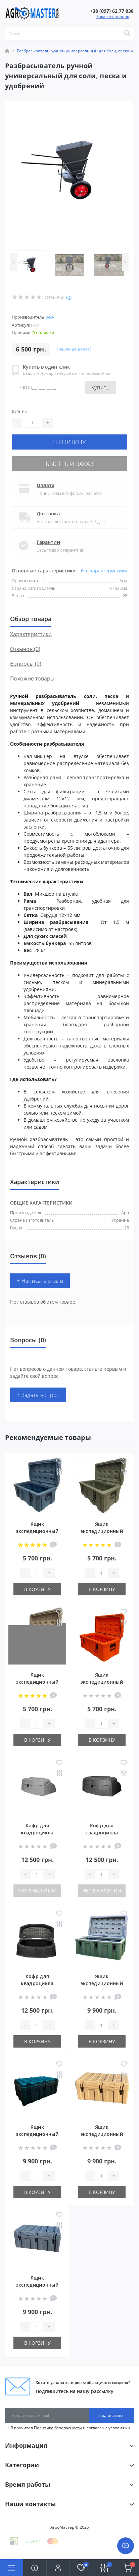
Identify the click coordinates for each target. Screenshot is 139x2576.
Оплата (45, 485)
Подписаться (112, 2415)
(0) (69, 297)
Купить (100, 387)
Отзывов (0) (25, 649)
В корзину (69, 442)
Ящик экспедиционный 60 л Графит (37, 1531)
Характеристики (31, 634)
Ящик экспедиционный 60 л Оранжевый (102, 1682)
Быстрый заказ (69, 464)
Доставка (48, 513)
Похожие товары (32, 678)
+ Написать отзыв (40, 1280)
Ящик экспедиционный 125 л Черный (37, 2134)
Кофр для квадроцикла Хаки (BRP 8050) (102, 1832)
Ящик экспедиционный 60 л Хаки (102, 1531)
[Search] (127, 33)
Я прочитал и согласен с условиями (70, 2428)
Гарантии (48, 542)
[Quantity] (32, 423)
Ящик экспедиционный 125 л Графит (37, 2285)
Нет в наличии (37, 1890)
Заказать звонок (112, 16)
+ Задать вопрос (38, 1395)
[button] (58, 2567)
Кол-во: (20, 411)
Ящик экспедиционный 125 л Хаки (102, 1983)
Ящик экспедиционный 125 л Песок (102, 2134)
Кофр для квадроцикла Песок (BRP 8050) (37, 1832)
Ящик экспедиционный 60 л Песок (37, 1682)
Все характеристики (104, 570)
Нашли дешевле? (74, 349)
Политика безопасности (58, 2428)
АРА (50, 317)
